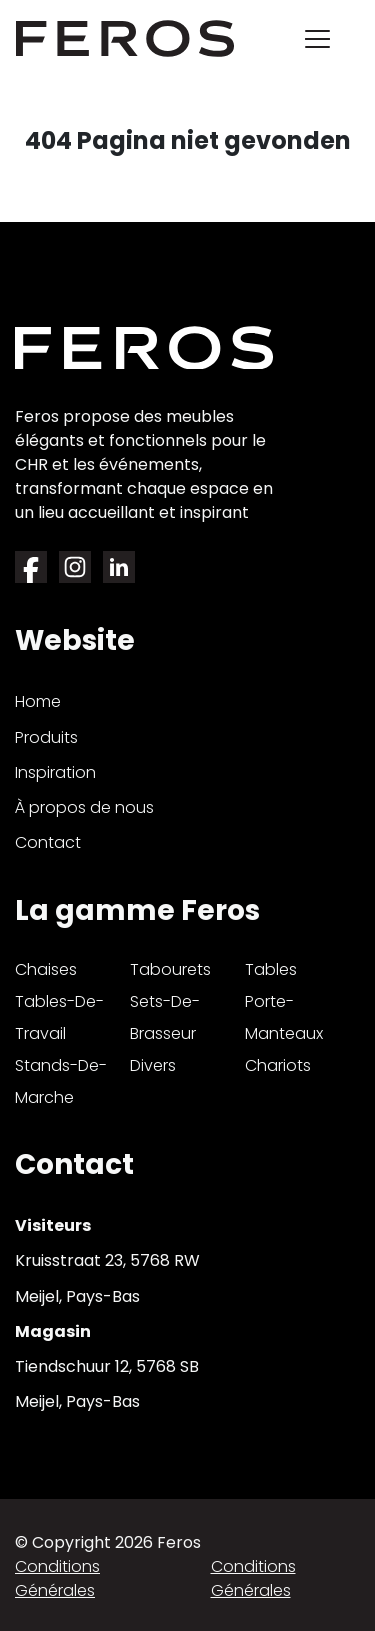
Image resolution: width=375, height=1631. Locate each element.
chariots (278, 1065)
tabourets (170, 969)
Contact (48, 842)
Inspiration (55, 772)
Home (38, 701)
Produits (46, 737)
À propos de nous (84, 807)
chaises (46, 969)
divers (153, 1065)
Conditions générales (57, 1578)
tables (271, 969)
